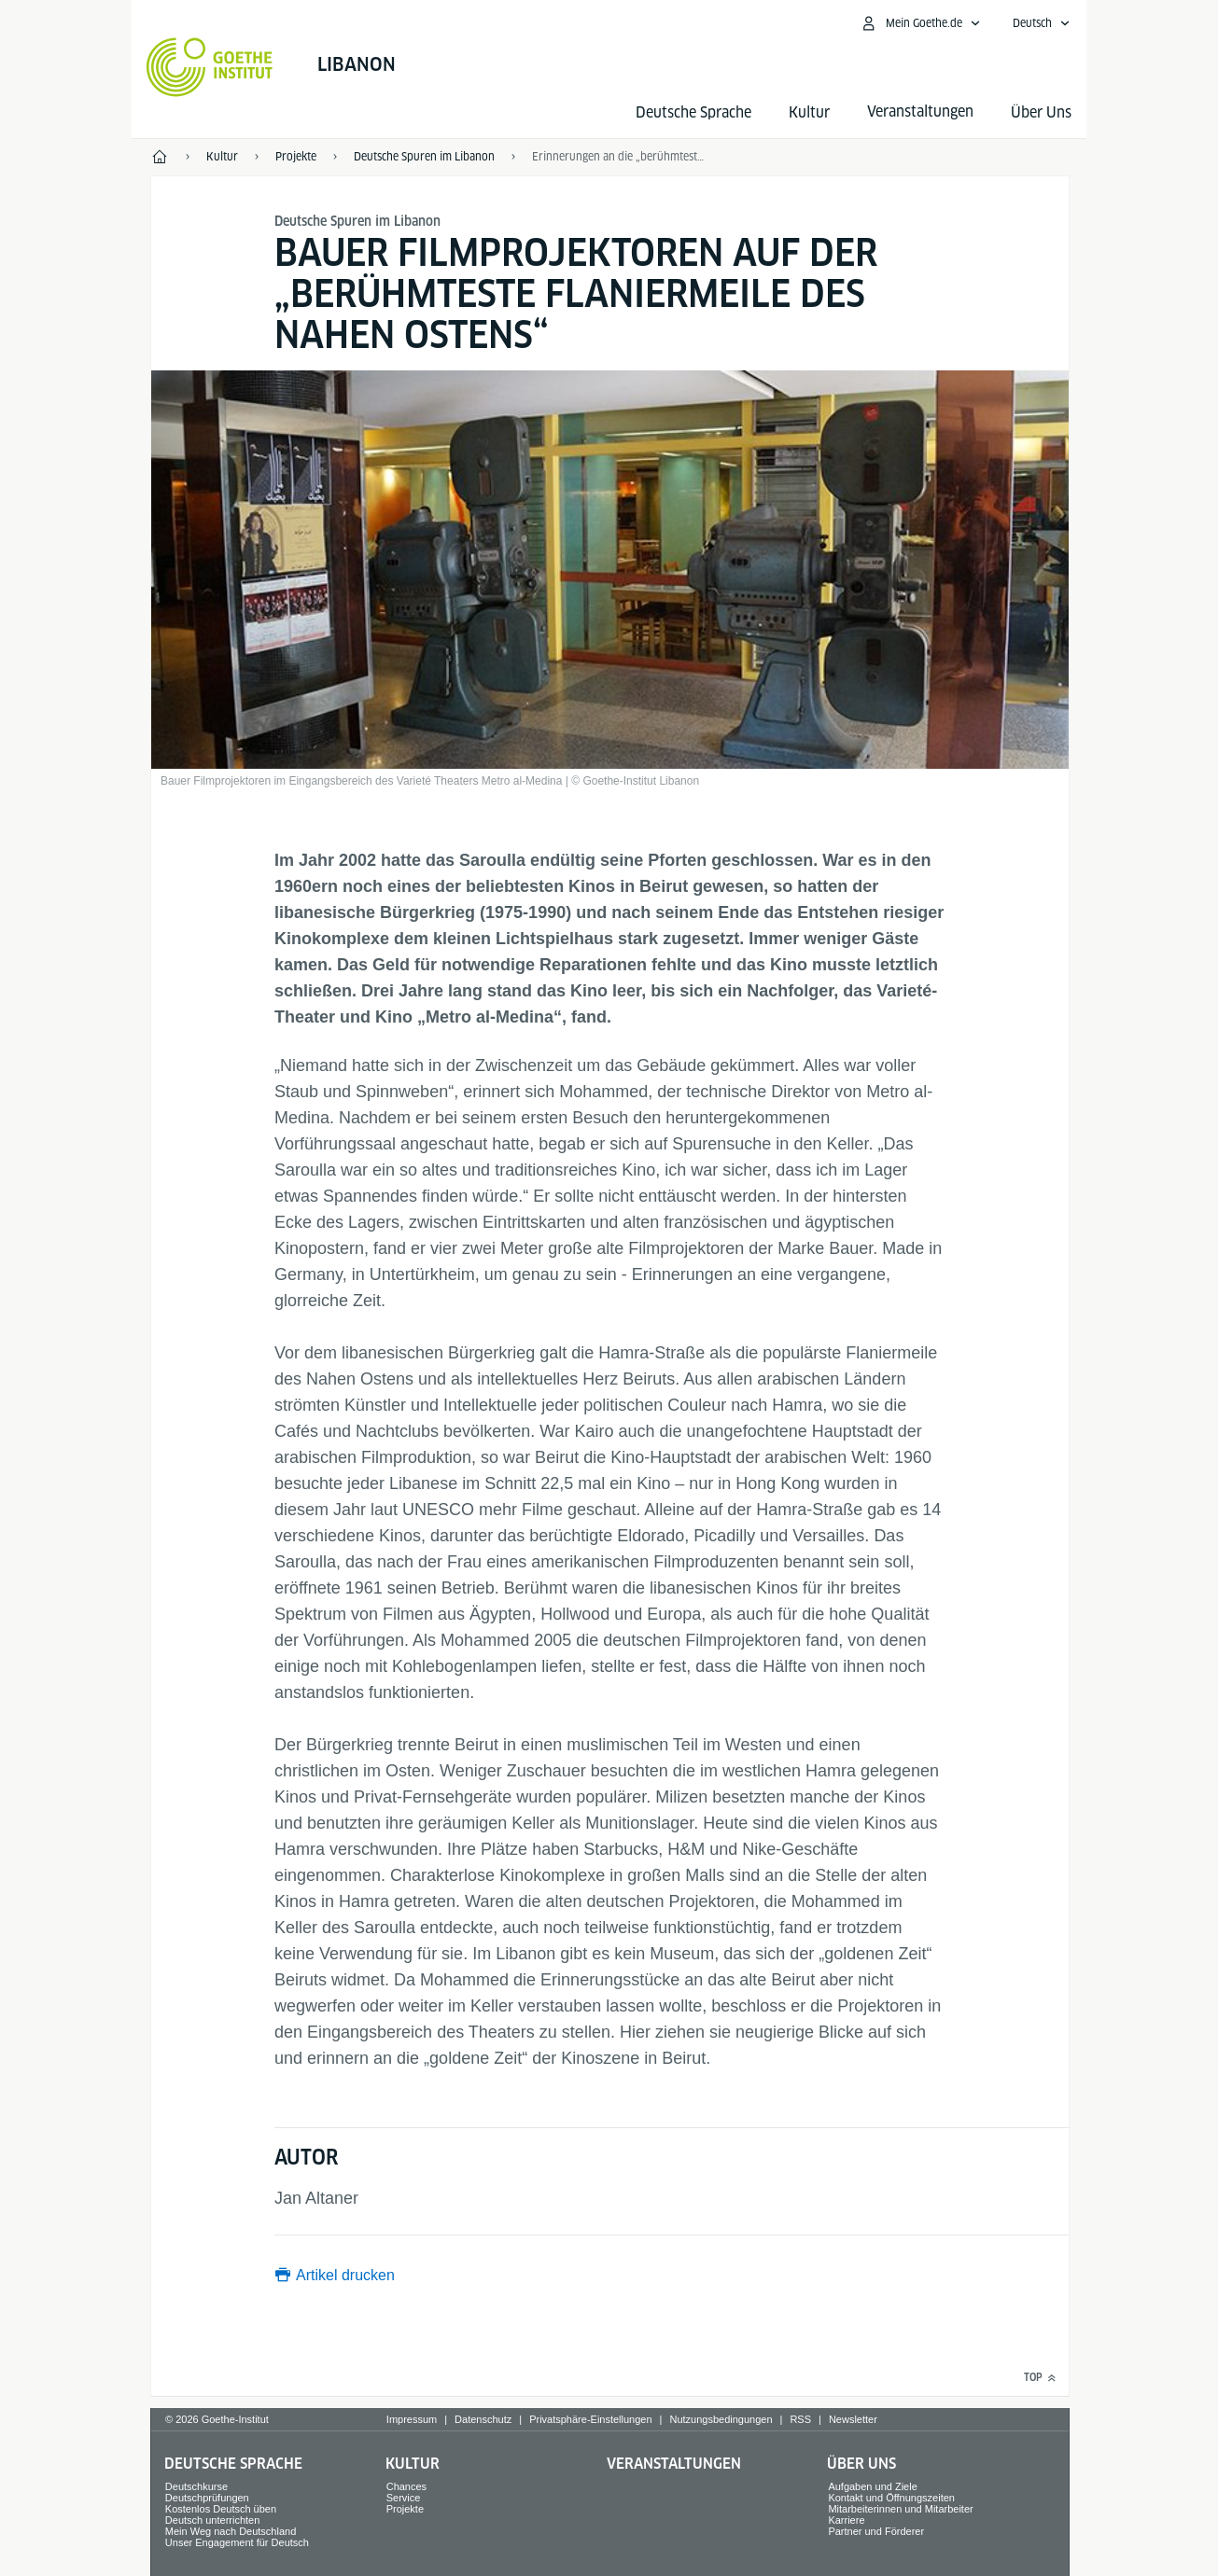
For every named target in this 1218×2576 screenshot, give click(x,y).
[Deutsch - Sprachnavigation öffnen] (1041, 23)
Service (403, 2497)
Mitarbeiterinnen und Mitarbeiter (900, 2508)
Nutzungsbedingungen (720, 2419)
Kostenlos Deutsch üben (220, 2508)
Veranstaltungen (674, 2463)
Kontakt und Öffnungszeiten (891, 2497)
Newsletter (853, 2419)
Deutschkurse (196, 2486)
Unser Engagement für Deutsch (237, 2542)
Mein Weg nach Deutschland (230, 2531)
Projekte (405, 2508)
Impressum (411, 2419)
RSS (800, 2419)
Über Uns (1041, 112)
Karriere (846, 2520)
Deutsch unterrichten (212, 2520)
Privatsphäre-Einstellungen (590, 2419)
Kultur (809, 112)
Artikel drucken (345, 2275)
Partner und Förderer (876, 2531)
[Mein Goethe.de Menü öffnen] (920, 23)
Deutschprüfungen (207, 2497)
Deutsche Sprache (693, 112)
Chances (406, 2486)
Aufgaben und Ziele (872, 2486)
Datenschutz (483, 2419)
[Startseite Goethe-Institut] (210, 67)
